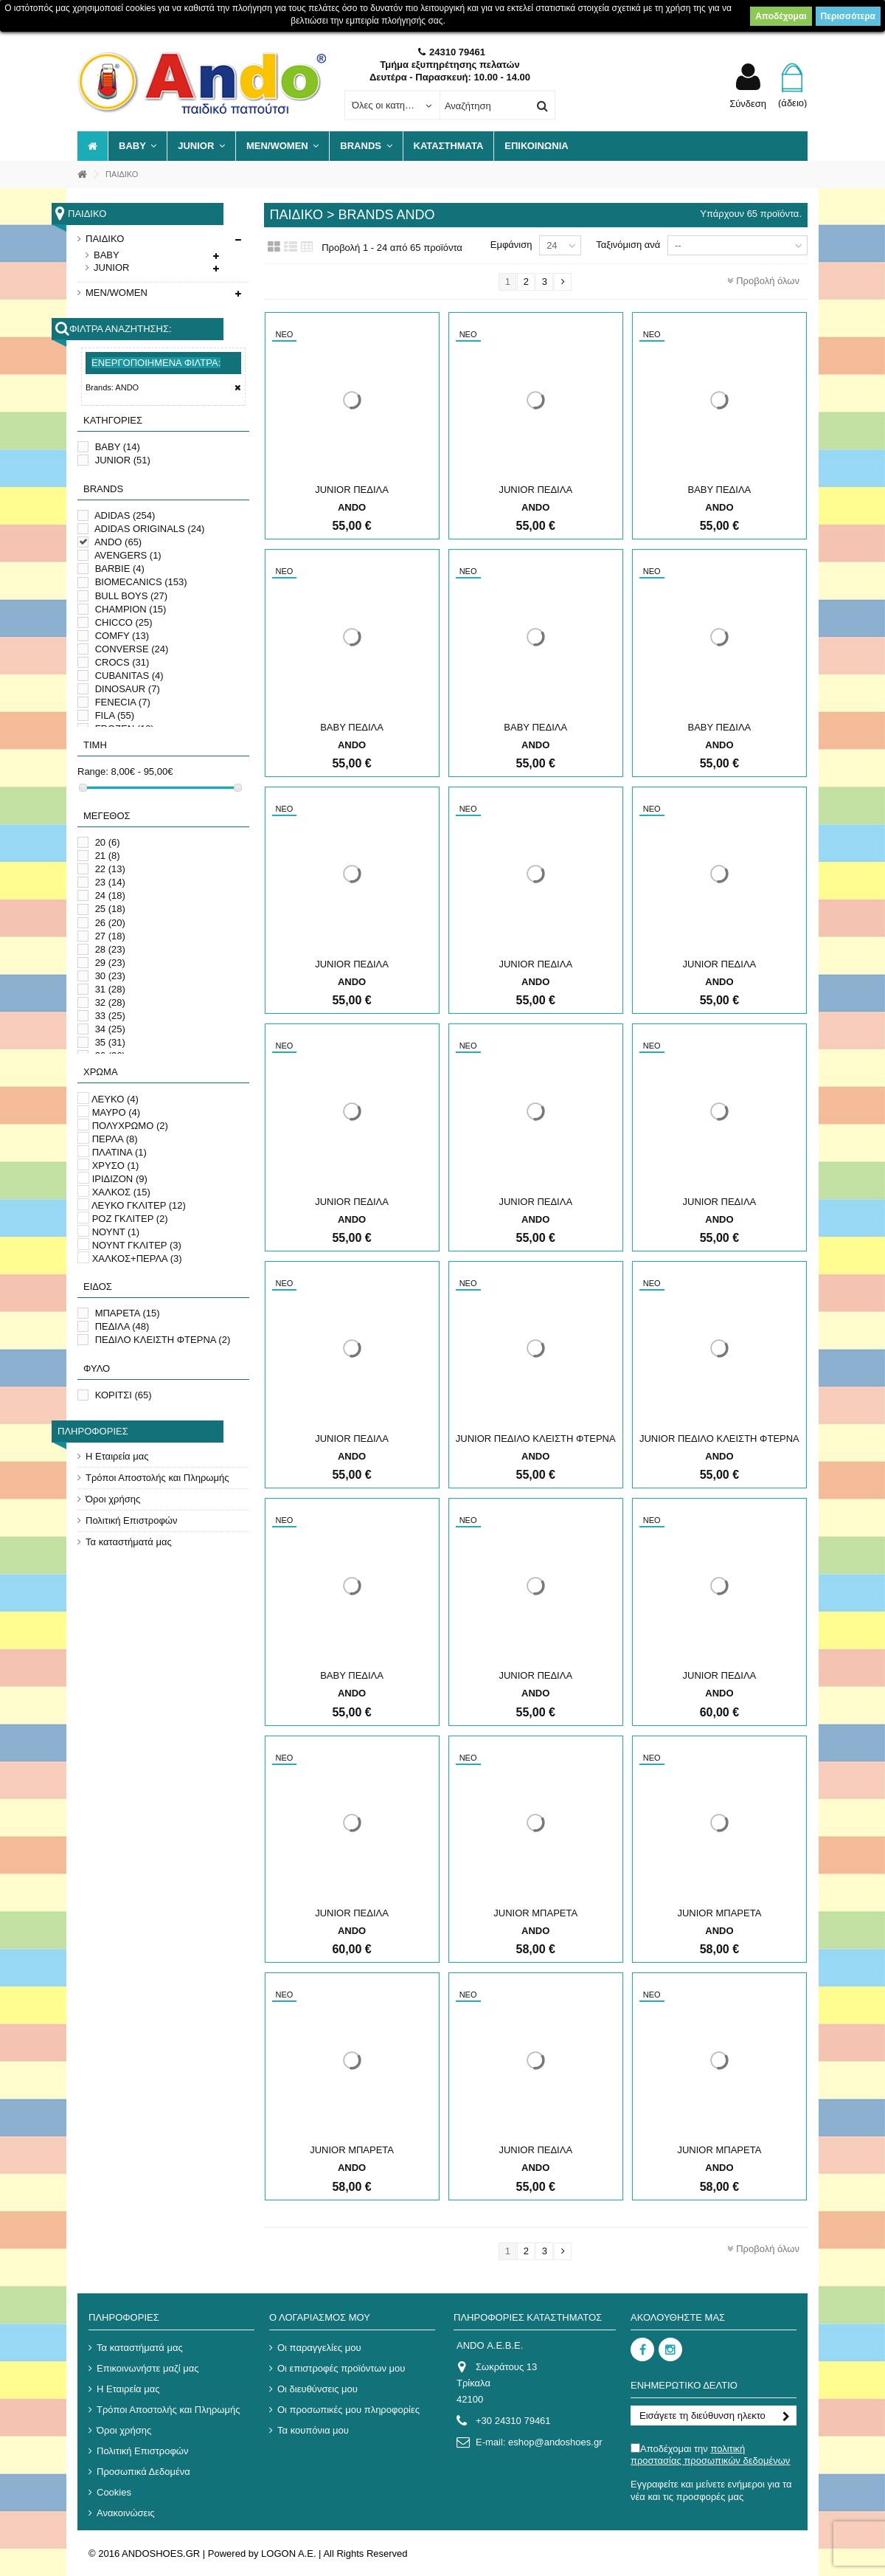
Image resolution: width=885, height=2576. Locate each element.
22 (110, 868)
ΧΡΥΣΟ (115, 1165)
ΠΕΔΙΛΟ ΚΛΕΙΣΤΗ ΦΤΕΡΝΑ (163, 1339)
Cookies (114, 2492)
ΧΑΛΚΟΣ (121, 1192)
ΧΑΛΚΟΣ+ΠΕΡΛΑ (137, 1258)
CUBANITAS (129, 675)
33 (110, 1015)
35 (110, 1042)
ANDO (118, 542)
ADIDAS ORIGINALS (149, 528)
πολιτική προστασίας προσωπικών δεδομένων (710, 2454)
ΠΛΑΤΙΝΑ (119, 1152)
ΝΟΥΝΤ (115, 1231)
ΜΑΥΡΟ (116, 1112)
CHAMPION (131, 609)
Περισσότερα (848, 16)
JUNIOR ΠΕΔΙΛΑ (352, 489)
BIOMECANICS (141, 581)
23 (110, 882)
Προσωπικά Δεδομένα (143, 2471)
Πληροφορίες (93, 1431)
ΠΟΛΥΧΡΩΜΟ (130, 1125)
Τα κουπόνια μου (313, 2430)
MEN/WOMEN (117, 292)
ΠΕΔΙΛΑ (122, 1326)
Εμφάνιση (511, 244)
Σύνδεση (747, 103)
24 (110, 895)
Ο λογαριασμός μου (319, 2317)
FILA (114, 715)
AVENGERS (128, 555)
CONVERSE (132, 649)
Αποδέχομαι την (710, 2454)
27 (110, 936)
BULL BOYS (131, 595)
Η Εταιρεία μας (117, 1456)
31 (110, 989)
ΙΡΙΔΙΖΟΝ (120, 1178)
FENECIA (122, 702)
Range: (92, 771)
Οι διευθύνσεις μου (317, 2388)
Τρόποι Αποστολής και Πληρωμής (157, 1477)
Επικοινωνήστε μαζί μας (147, 2368)
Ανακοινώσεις (126, 2512)
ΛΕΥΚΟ (115, 1099)
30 (110, 975)
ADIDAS (124, 515)
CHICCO (124, 622)
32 (110, 1002)
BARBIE (120, 568)
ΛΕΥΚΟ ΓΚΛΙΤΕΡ (138, 1205)
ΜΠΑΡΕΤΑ (127, 1313)
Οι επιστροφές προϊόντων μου (341, 2368)
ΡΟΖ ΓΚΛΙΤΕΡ (130, 1218)
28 (110, 949)
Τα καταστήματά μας (129, 1541)
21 (107, 855)
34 (110, 1029)
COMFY (122, 635)
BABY (106, 254)
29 (110, 962)
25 (110, 908)
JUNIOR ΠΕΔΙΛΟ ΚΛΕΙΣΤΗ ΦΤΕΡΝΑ (536, 1438)
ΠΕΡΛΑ (115, 1138)
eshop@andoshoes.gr (555, 2442)
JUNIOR (111, 267)
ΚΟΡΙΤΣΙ (123, 1395)
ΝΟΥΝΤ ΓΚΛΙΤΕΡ (136, 1245)
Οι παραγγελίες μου (319, 2347)
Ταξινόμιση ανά (628, 244)
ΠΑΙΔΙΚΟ (105, 238)
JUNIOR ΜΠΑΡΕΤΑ (535, 1913)
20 (107, 842)
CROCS (122, 662)
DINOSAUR (127, 688)
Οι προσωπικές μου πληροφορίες (348, 2409)
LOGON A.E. (288, 2553)
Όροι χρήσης (113, 1499)
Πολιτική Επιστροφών (132, 1520)
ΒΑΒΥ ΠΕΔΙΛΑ (720, 489)
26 (110, 922)
